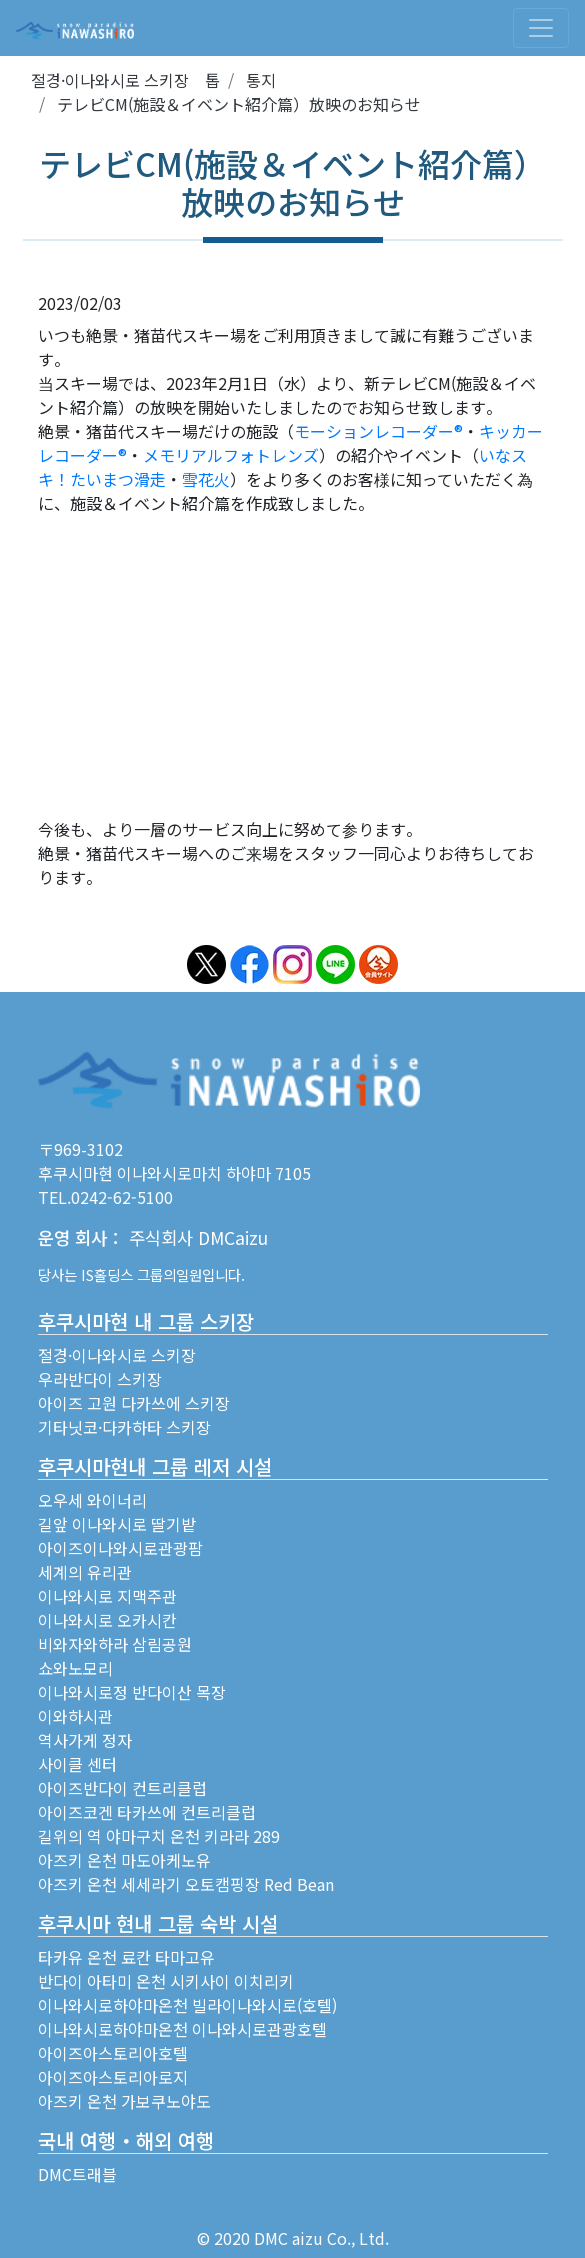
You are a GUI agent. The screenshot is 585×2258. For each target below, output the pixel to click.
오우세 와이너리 (92, 1500)
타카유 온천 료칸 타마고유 (126, 1957)
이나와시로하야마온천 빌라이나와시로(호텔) (187, 2005)
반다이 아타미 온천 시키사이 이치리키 (166, 1981)
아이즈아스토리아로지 (113, 2077)
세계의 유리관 (85, 1572)
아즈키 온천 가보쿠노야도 (124, 2101)
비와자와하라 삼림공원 (115, 1644)
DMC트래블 (77, 2174)
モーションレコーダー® (378, 431)
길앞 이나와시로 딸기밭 (117, 1524)
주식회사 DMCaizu (198, 1237)
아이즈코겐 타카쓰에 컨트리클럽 (147, 1812)
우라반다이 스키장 (100, 1379)
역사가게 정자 (85, 1740)
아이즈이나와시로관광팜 (120, 1548)
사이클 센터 (77, 1764)
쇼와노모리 (75, 1668)
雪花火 (206, 479)
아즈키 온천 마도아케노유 (124, 1860)
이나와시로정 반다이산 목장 (132, 1692)
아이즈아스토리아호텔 (113, 2053)
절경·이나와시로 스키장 (117, 1355)
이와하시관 (75, 1716)
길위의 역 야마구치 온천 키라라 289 (159, 1836)
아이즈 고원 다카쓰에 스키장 (134, 1403)
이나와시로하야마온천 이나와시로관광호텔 (182, 2029)
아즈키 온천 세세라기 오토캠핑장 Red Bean (186, 1884)
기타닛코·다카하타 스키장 (124, 1427)
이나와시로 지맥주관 (107, 1596)
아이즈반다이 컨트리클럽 (122, 1788)
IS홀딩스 (107, 1274)
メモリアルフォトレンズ (231, 455)
